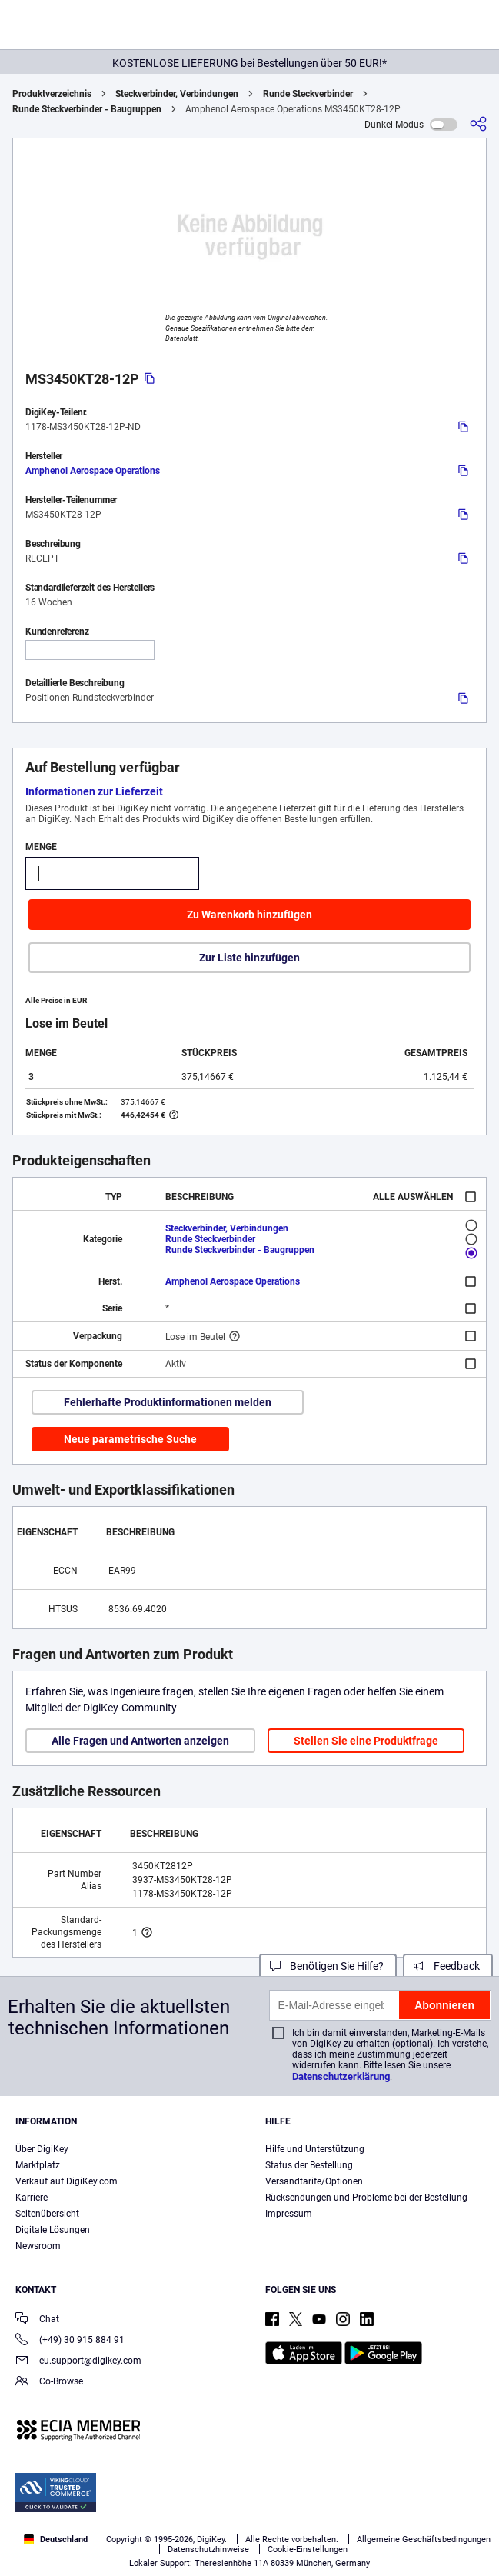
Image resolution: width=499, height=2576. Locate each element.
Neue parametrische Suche (130, 1439)
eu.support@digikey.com (78, 2361)
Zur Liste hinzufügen (249, 957)
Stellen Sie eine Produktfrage (366, 1741)
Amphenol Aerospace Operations (92, 470)
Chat (37, 2320)
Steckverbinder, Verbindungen (176, 93)
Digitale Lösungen (52, 2229)
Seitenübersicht (47, 2213)
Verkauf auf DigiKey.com (66, 2181)
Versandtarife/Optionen (314, 2181)
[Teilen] (478, 124)
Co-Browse (49, 2382)
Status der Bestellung (309, 2165)
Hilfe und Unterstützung (314, 2149)
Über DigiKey (41, 2149)
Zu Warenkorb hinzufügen (249, 914)
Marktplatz (37, 2165)
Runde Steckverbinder (308, 93)
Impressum (288, 2213)
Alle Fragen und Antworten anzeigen (140, 1741)
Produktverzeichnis (51, 93)
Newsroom (38, 2246)
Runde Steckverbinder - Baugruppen (86, 109)
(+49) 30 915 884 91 (70, 2341)
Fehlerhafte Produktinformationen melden (167, 1402)
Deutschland (56, 2539)
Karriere (31, 2197)
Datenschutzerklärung (341, 2076)
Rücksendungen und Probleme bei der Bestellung (366, 2197)
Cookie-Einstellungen (308, 2549)
